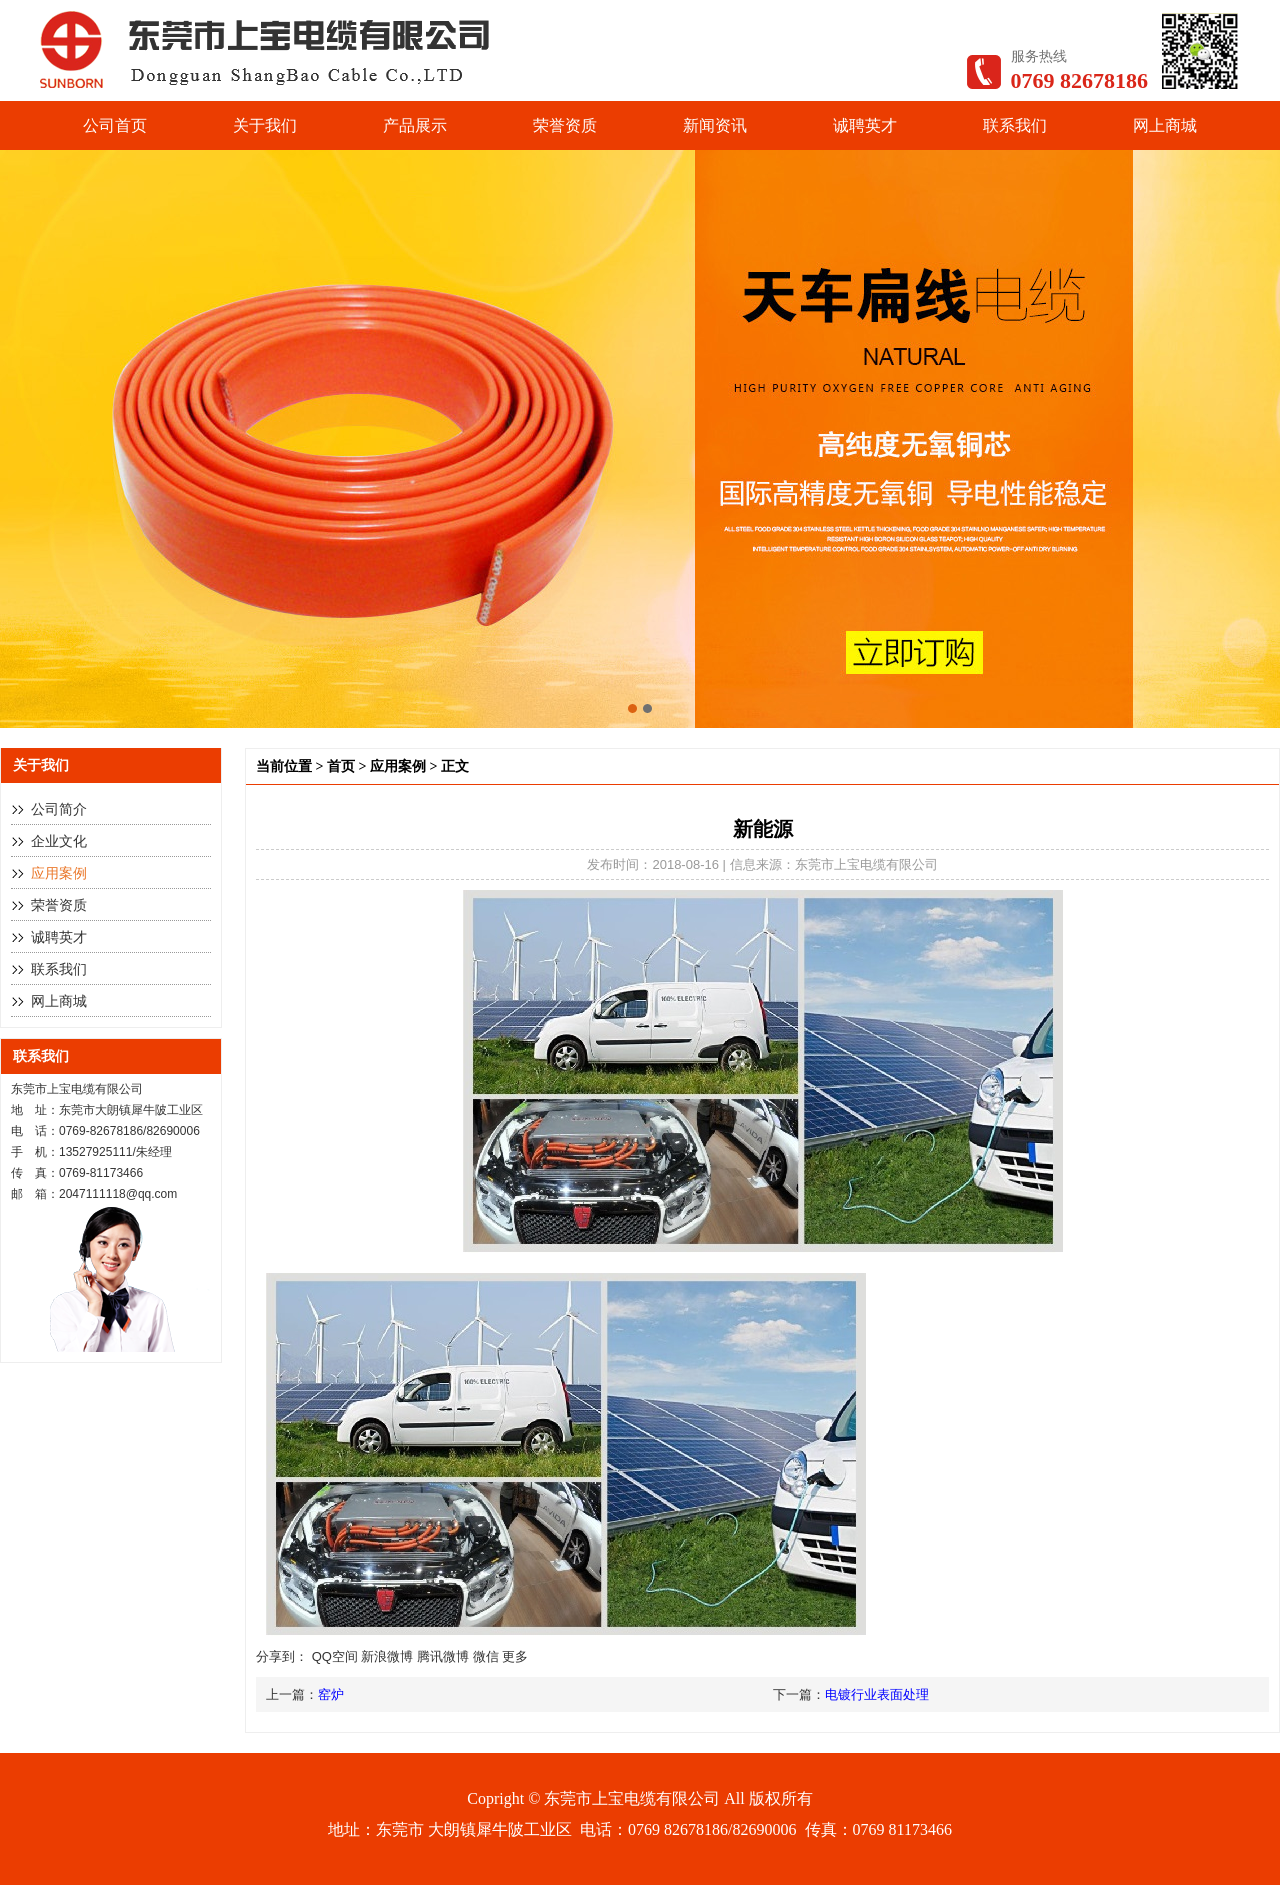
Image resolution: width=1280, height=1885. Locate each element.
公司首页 (115, 125)
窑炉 (331, 1694)
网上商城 (1165, 125)
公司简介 (59, 809)
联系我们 (1015, 125)
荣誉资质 (565, 125)
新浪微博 (387, 1656)
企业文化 (59, 841)
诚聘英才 (865, 125)
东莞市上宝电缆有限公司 (632, 1798)
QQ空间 (335, 1656)
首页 (341, 766)
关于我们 (265, 125)
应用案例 (59, 873)
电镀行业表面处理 (877, 1694)
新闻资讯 (715, 125)
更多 (515, 1656)
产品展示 (415, 125)
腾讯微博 (443, 1656)
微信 (486, 1656)
